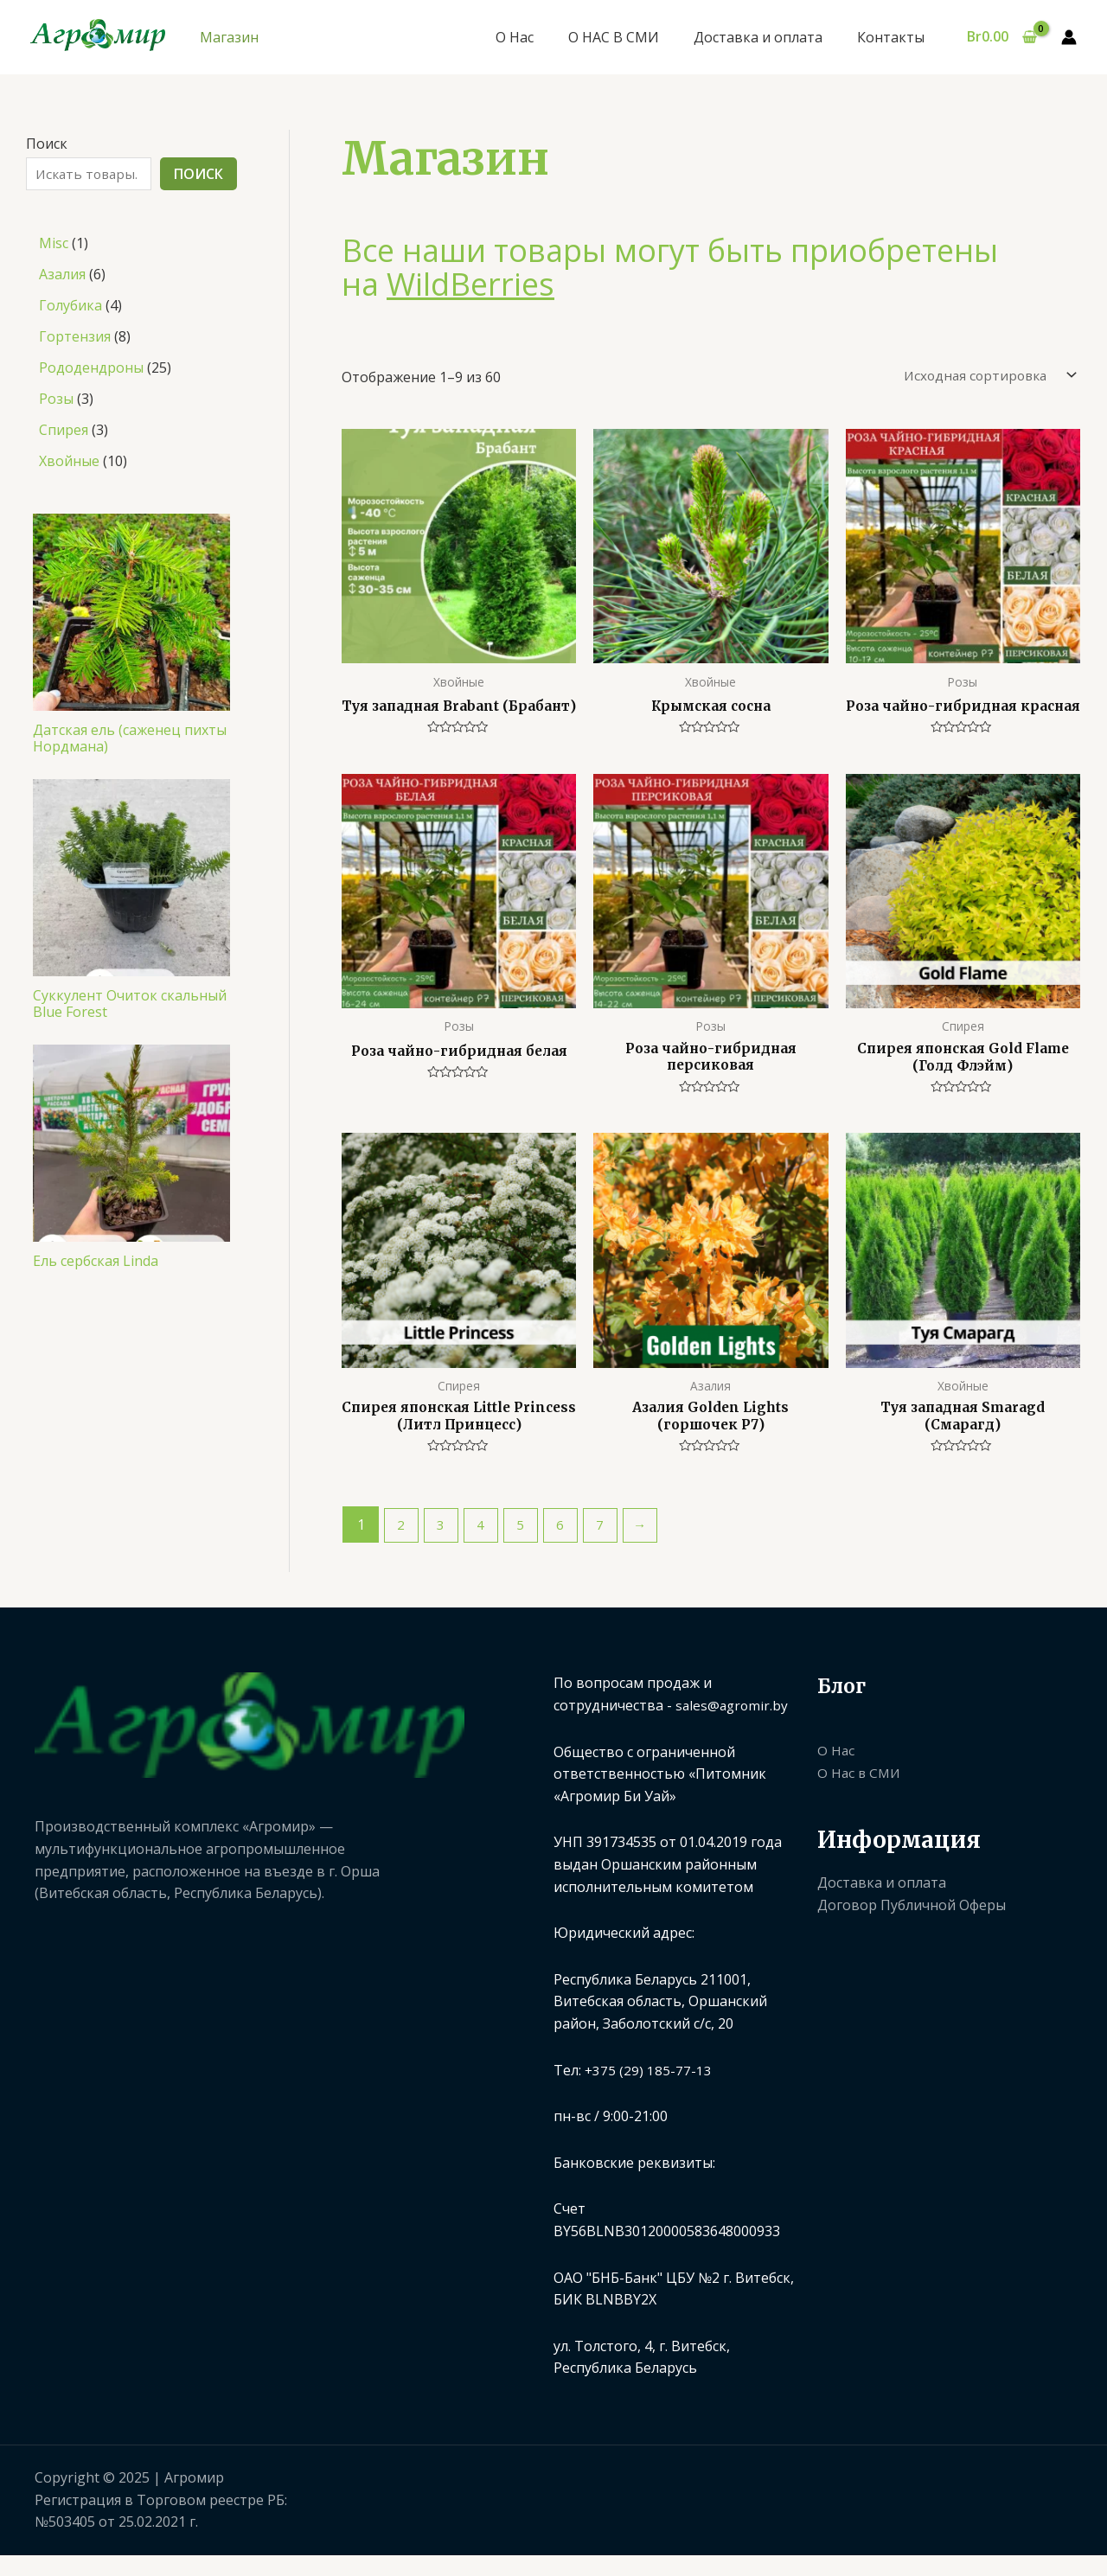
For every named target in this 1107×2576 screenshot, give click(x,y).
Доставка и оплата (768, 37)
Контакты (894, 37)
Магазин (229, 37)
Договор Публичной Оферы (911, 1930)
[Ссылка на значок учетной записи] (1069, 37)
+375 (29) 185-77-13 (649, 2095)
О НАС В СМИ (630, 37)
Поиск (46, 143)
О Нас (539, 37)
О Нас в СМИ (860, 1798)
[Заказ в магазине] (982, 377)
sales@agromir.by (733, 1731)
